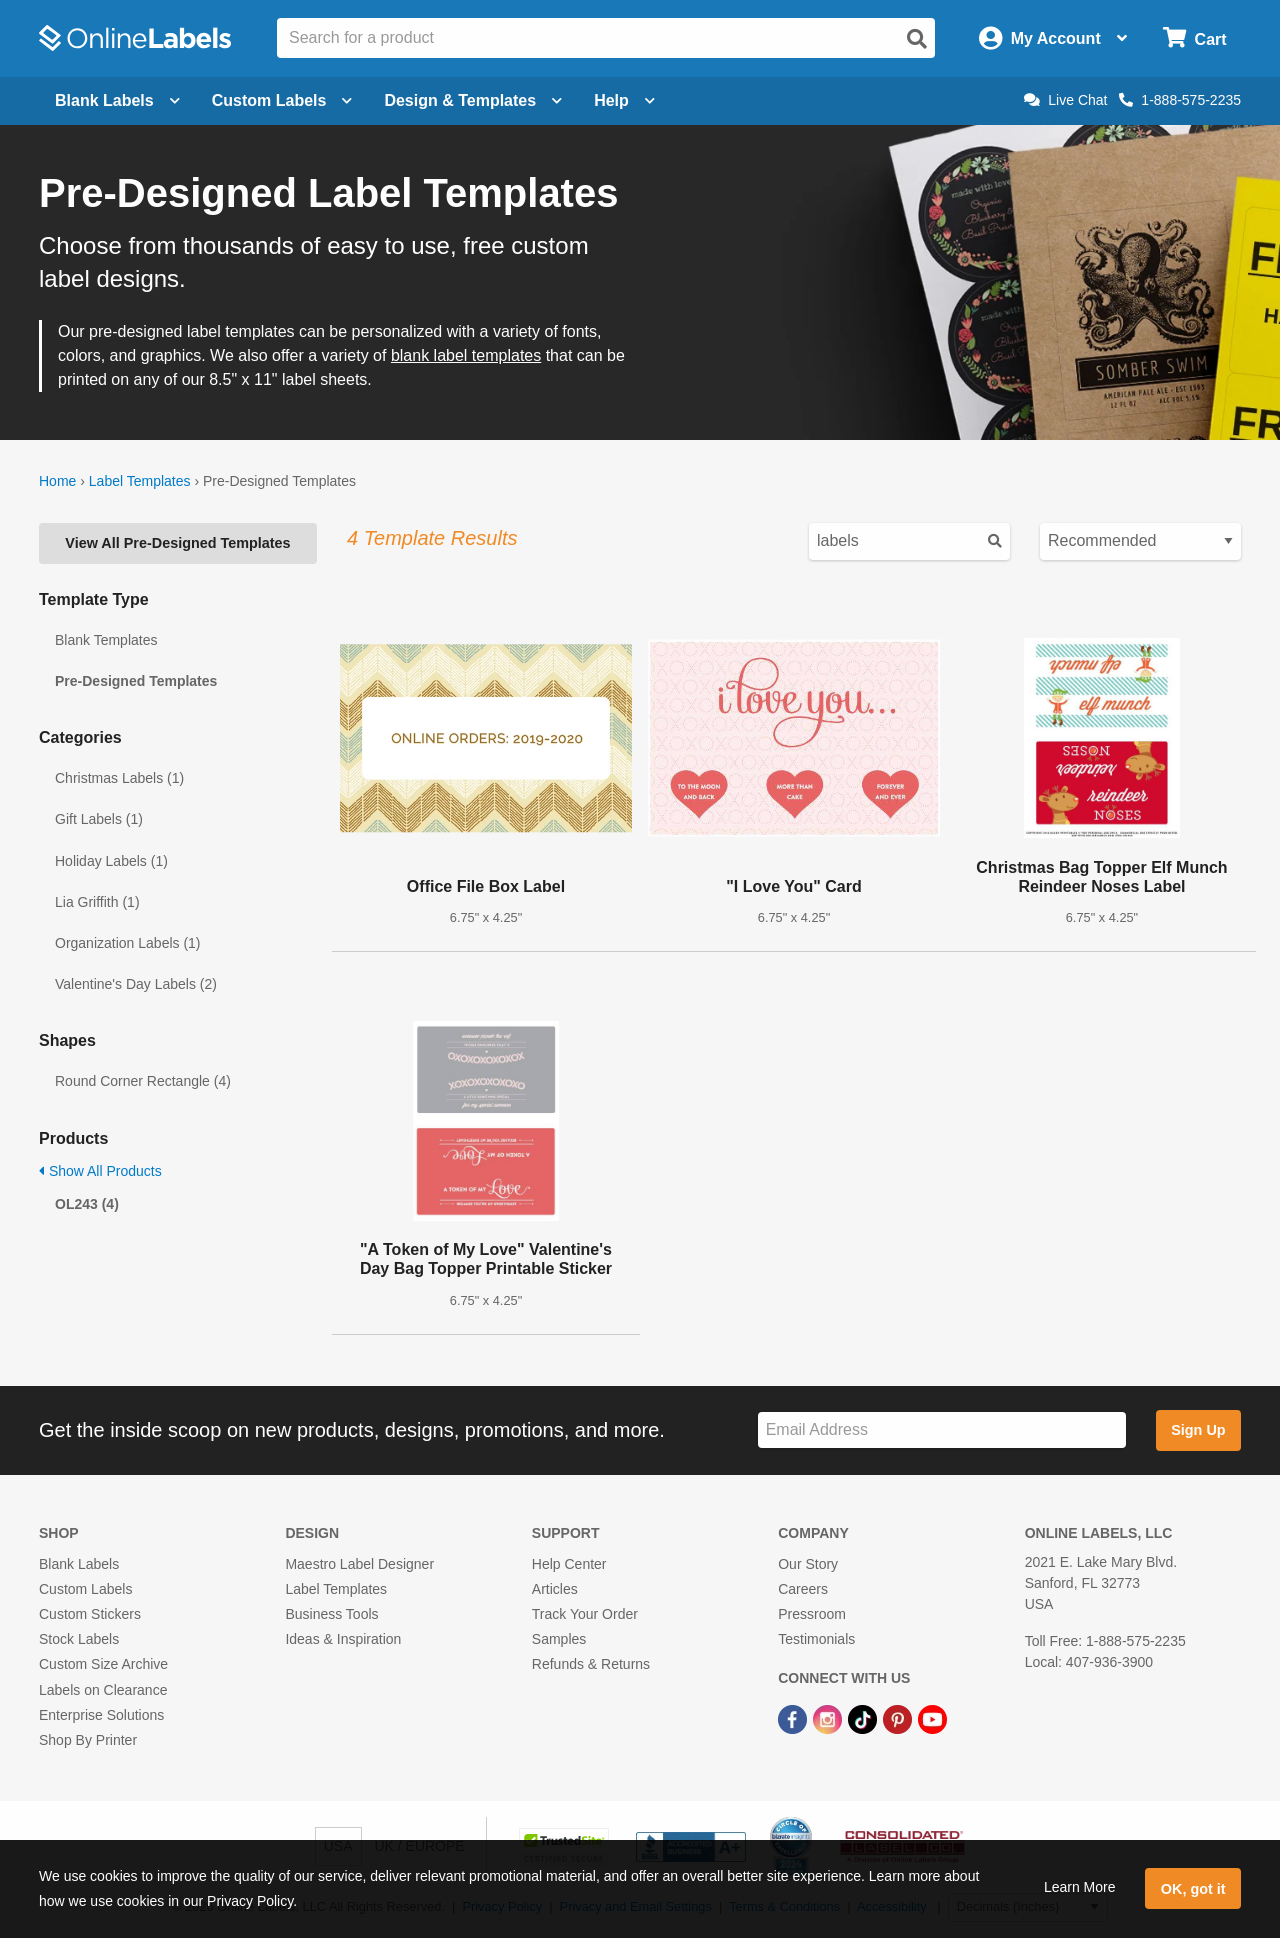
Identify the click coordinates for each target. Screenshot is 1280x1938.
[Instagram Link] (829, 1719)
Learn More (1080, 1887)
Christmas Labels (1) (119, 778)
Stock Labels (79, 1639)
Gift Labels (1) (99, 819)
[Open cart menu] (1194, 38)
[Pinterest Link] (899, 1719)
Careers (803, 1589)
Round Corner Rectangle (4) (143, 1081)
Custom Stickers (90, 1614)
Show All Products (100, 1171)
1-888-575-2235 (1180, 100)
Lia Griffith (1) (97, 902)
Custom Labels (85, 1589)
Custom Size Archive (103, 1664)
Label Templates (140, 481)
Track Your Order (585, 1614)
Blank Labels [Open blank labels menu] (117, 100)
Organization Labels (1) (128, 943)
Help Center (569, 1564)
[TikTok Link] (864, 1719)
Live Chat (1065, 100)
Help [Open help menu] (624, 100)
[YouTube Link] (932, 1719)
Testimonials (816, 1639)
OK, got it (1193, 1889)
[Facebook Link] (794, 1719)
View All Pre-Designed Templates (177, 543)
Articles (555, 1589)
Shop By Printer (88, 1740)
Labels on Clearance (103, 1690)
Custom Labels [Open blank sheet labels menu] (282, 100)
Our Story (808, 1564)
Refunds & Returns (591, 1664)
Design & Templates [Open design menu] (473, 100)
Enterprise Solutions (101, 1715)
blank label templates (466, 355)
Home (57, 481)
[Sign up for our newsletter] (942, 1430)
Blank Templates (106, 640)
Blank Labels (79, 1564)
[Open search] (917, 39)
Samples (559, 1639)
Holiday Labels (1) (111, 861)
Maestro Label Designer (359, 1564)
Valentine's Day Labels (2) (136, 984)
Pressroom (812, 1614)
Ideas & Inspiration (343, 1639)
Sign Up (1198, 1430)
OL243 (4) (87, 1204)
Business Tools (331, 1614)
